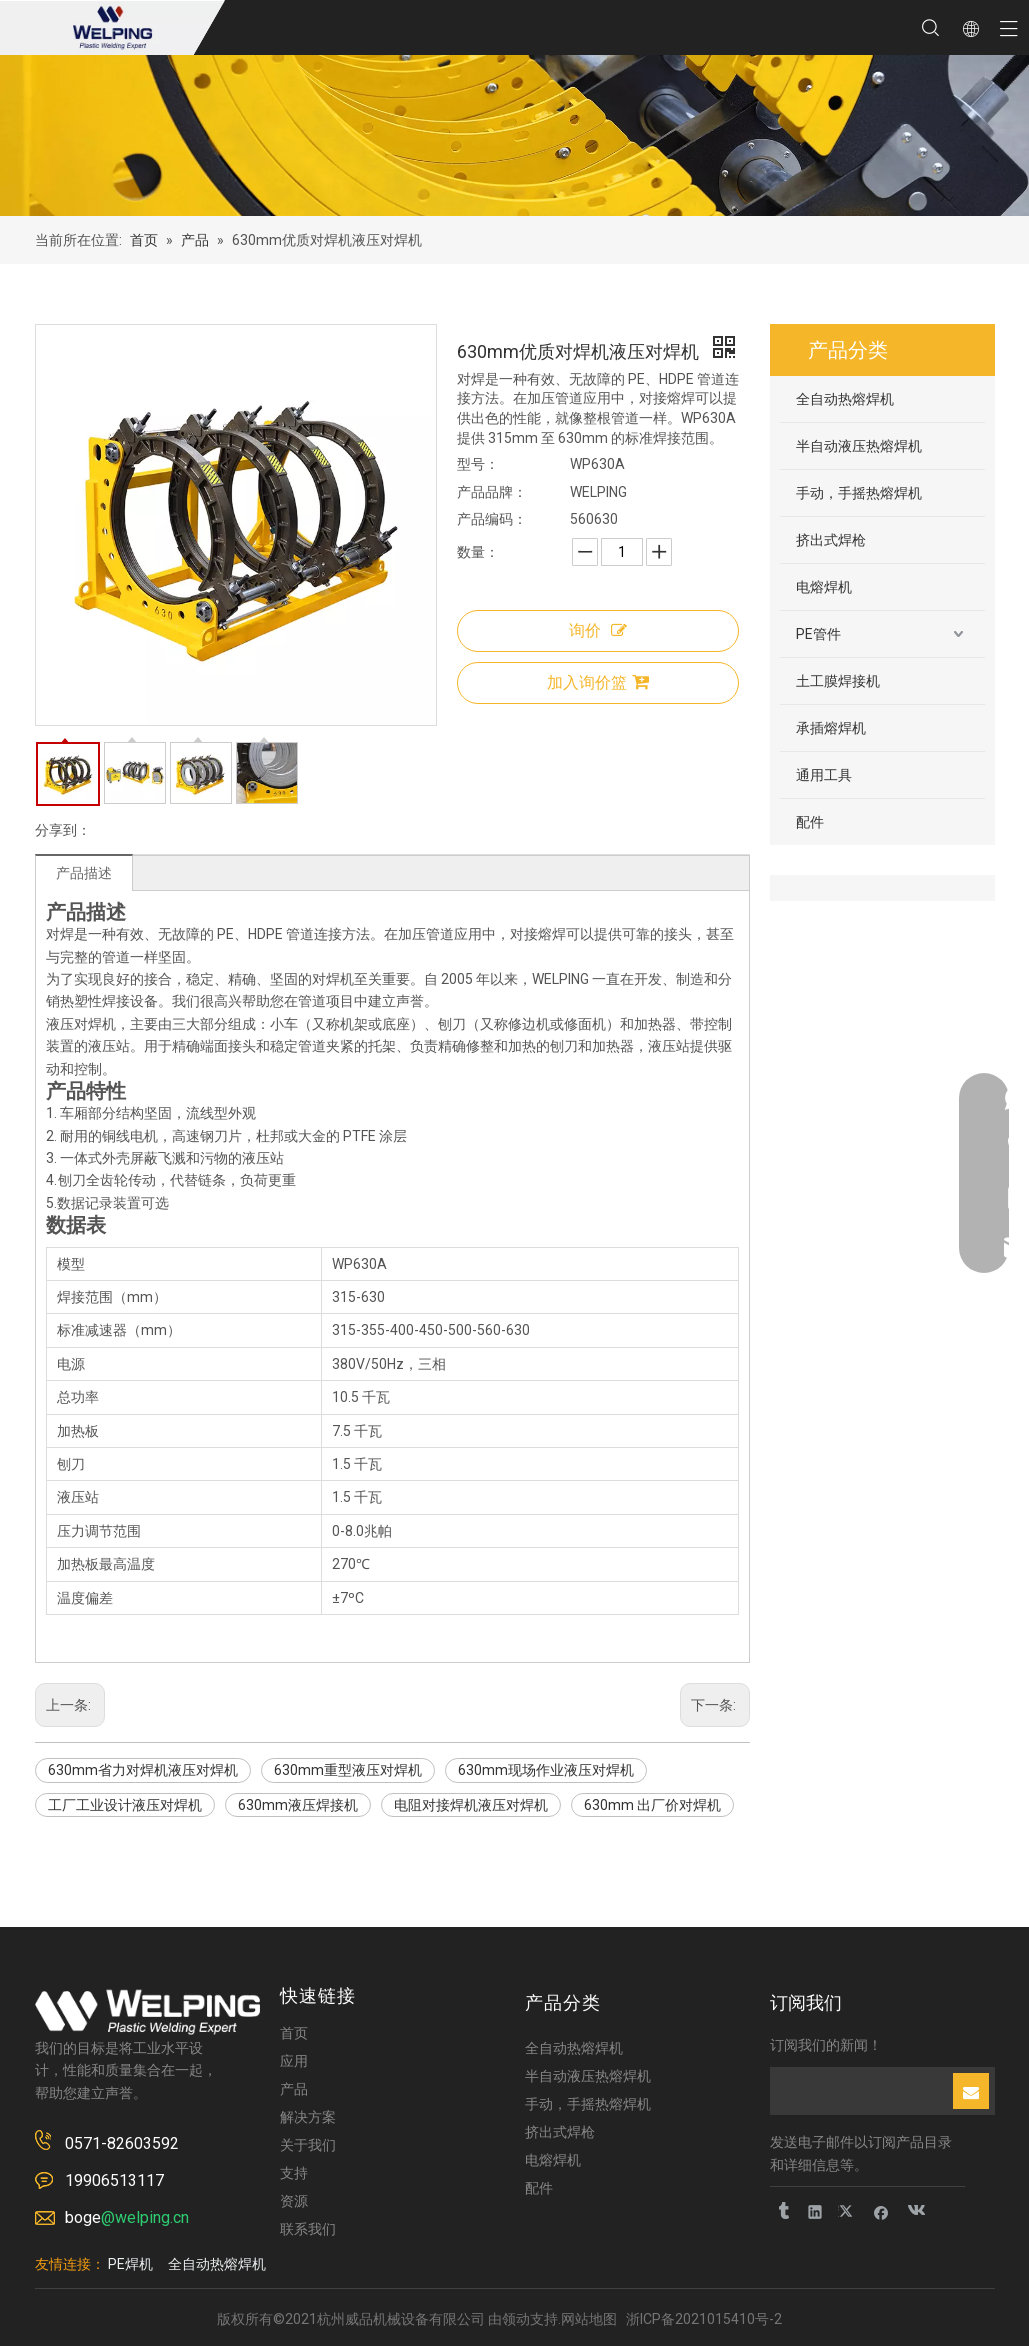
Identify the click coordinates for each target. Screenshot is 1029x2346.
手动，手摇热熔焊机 (859, 493)
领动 (516, 2319)
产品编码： (492, 519)
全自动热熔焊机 (845, 399)
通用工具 (824, 775)
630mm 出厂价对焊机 (652, 1805)
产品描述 (84, 873)
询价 (598, 630)
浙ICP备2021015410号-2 (704, 2319)
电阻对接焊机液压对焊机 (471, 1805)
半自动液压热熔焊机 (859, 446)
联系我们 (308, 2229)
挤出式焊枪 (831, 540)
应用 (294, 2061)
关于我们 (308, 2145)
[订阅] (971, 2091)
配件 (810, 822)
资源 (294, 2201)
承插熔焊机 (831, 728)
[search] (859, 2091)
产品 (294, 2089)
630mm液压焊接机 (298, 1805)
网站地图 (589, 2319)
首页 (294, 2033)
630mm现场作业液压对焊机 (546, 1770)
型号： (478, 464)
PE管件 (818, 634)
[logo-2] (147, 2012)
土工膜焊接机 (838, 681)
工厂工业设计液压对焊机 (125, 1805)
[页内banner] (514, 135)
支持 (294, 2173)
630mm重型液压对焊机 (348, 1770)
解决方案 (308, 2117)
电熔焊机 (824, 587)
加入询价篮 (598, 682)
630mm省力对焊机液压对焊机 (143, 1770)
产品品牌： (492, 492)
